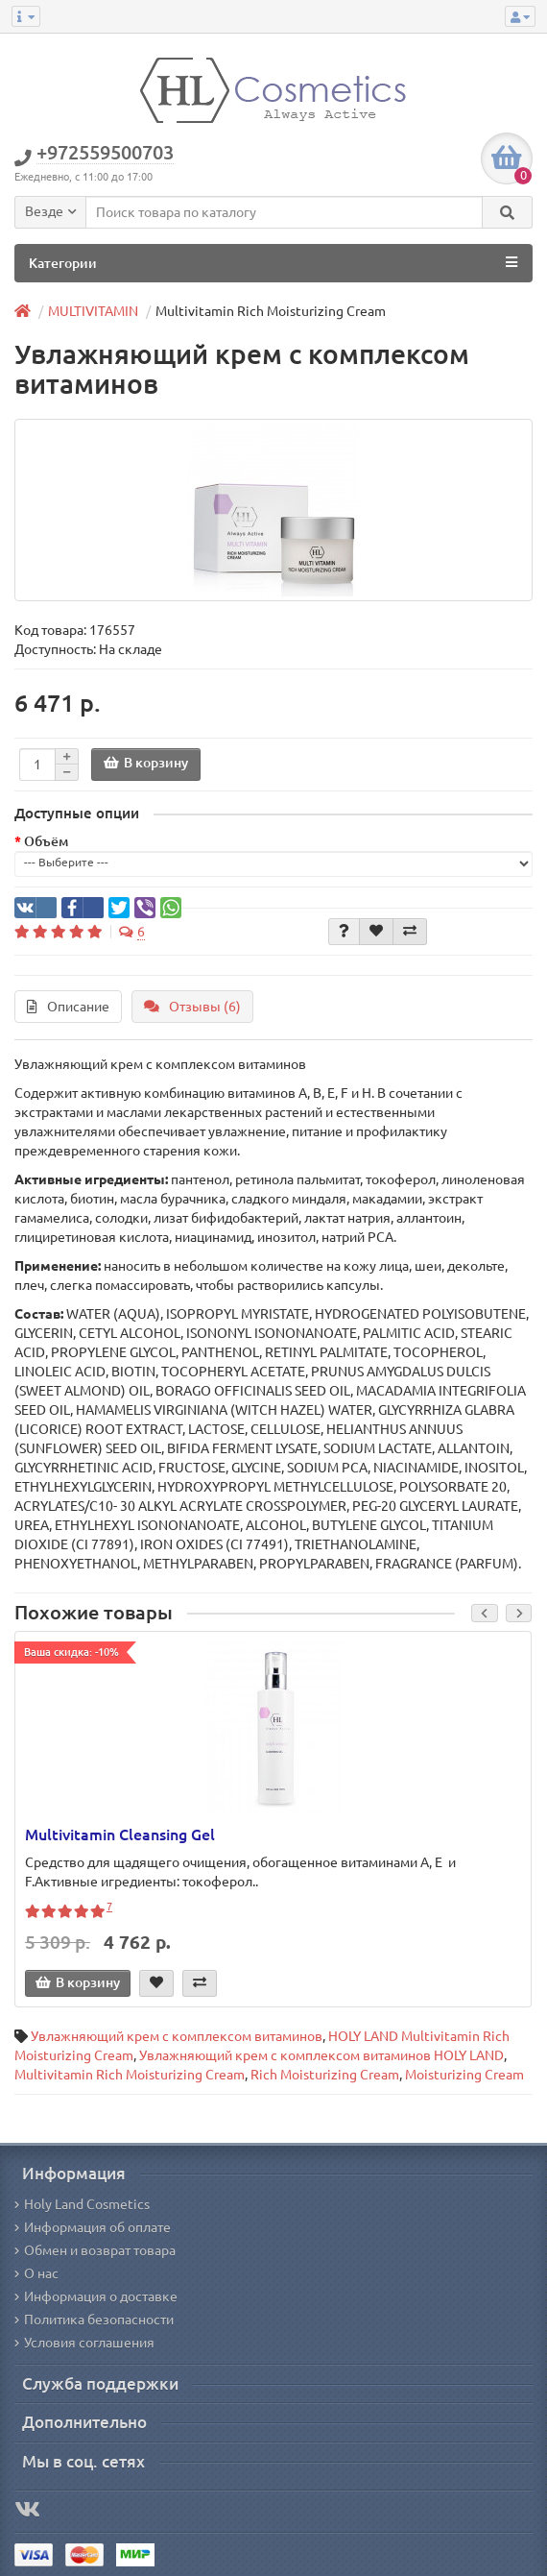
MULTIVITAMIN (93, 311)
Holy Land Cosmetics (82, 2204)
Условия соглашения (84, 2342)
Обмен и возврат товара (95, 2250)
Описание (68, 1006)
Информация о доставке (96, 2296)
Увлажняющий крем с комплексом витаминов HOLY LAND (321, 2055)
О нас (36, 2273)
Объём (46, 841)
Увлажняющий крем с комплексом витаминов (176, 2036)
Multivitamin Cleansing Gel (120, 1834)
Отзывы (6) (192, 1006)
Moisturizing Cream (464, 2074)
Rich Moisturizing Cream (324, 2074)
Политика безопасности (94, 2319)
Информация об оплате (92, 2227)
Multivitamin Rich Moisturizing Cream (129, 2074)
